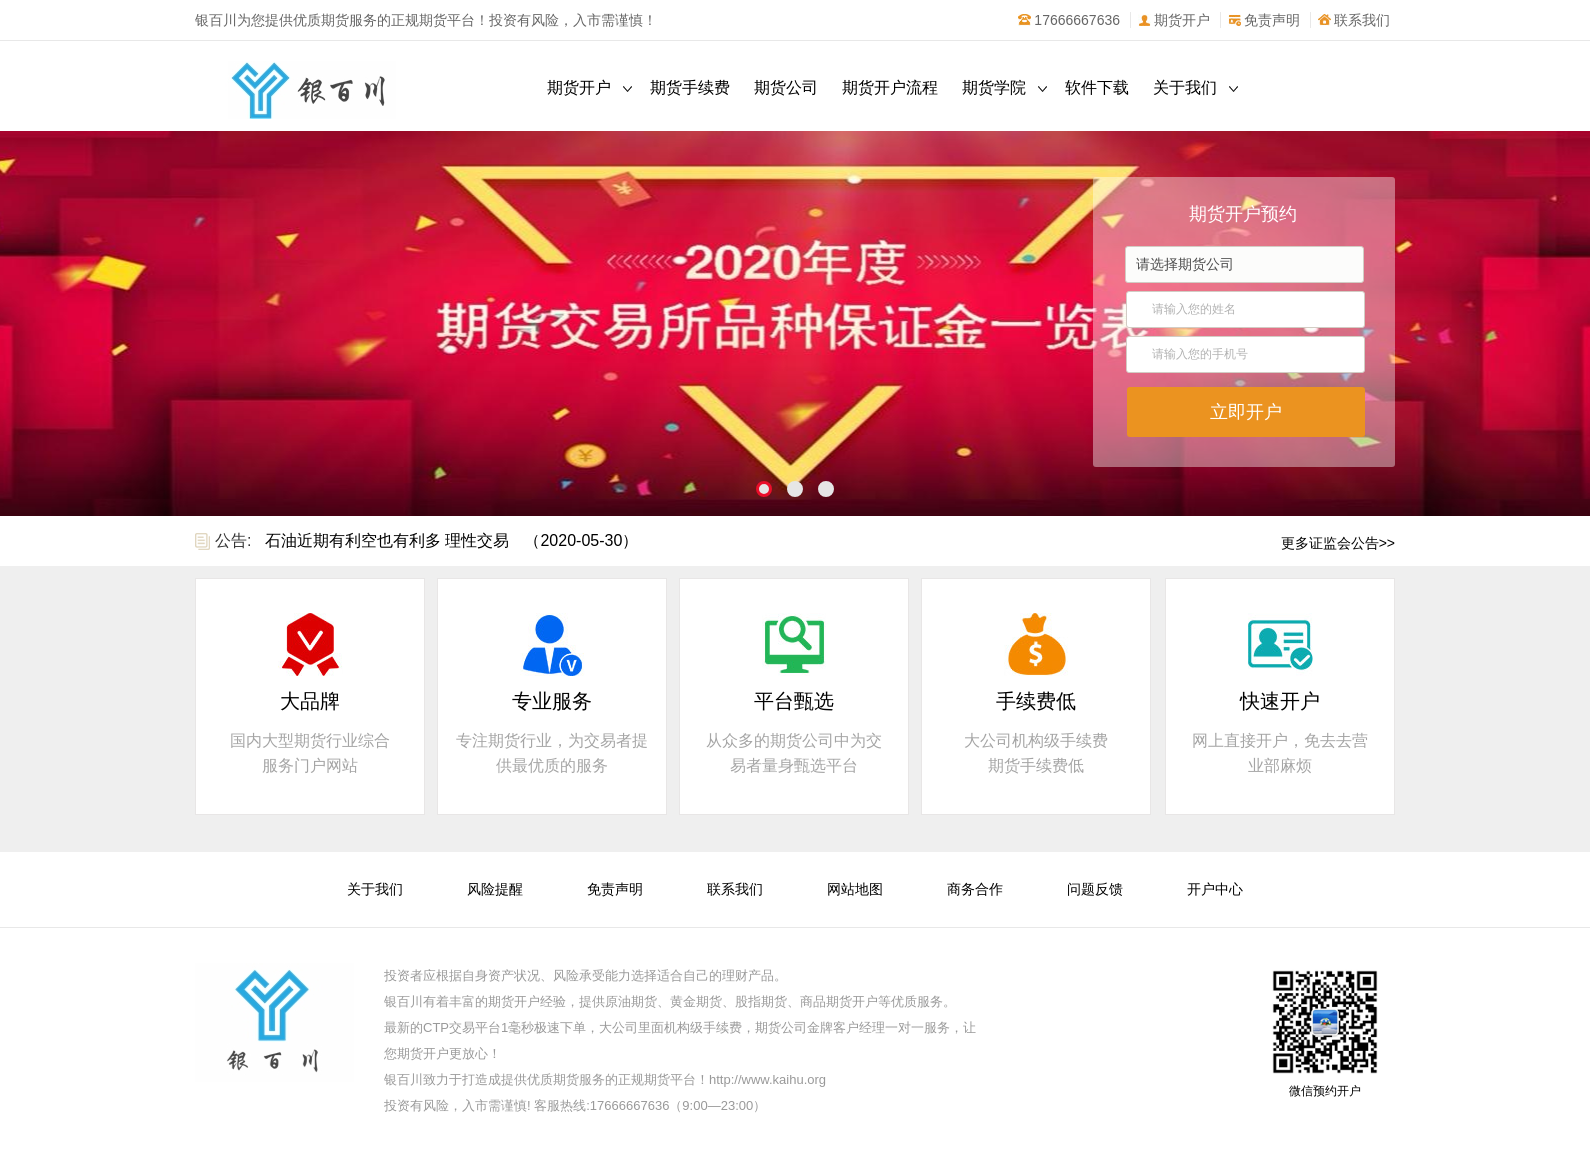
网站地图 (855, 889)
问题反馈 (1095, 889)
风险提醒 (495, 889)
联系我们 (1353, 20)
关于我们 (1185, 87)
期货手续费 (690, 87)
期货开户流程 (890, 87)
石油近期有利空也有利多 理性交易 (387, 540)
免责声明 (1263, 20)
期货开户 (1173, 20)
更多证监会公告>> (1338, 543)
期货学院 (994, 87)
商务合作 (975, 889)
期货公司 (786, 87)
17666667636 (1068, 20)
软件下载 (1097, 87)
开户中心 (1215, 889)
